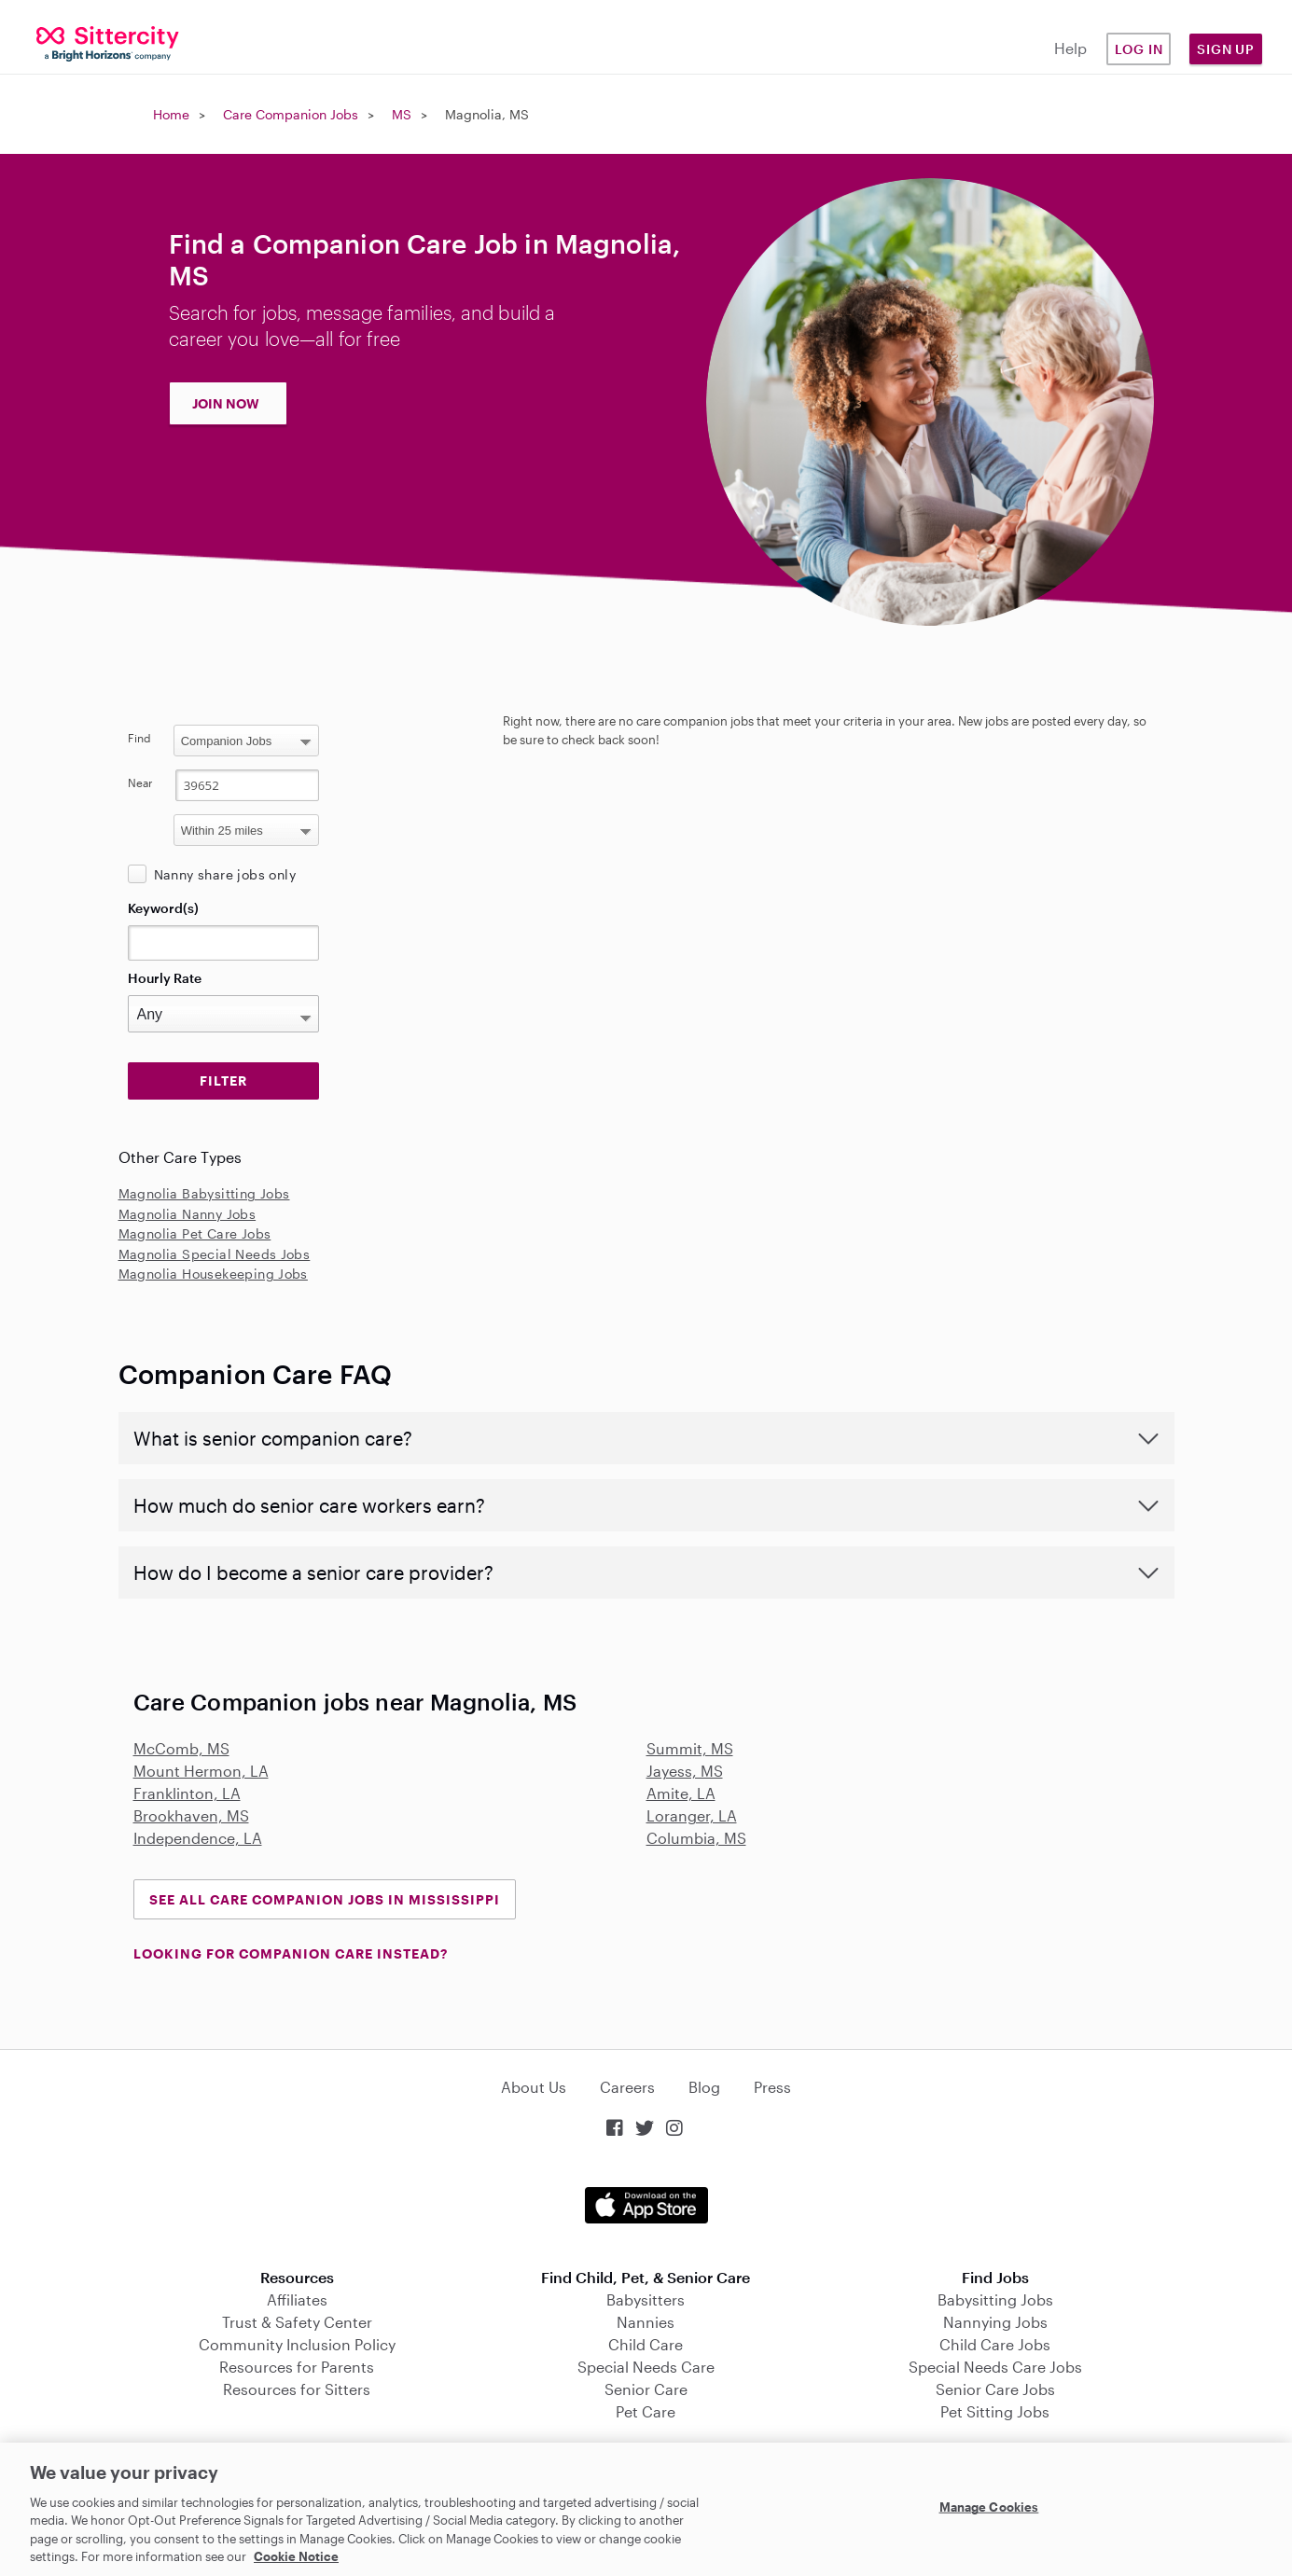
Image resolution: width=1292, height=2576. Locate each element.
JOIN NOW (225, 403)
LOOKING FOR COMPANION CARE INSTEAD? (290, 1953)
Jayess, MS (684, 1771)
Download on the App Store (646, 2205)
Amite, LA (680, 1793)
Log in (1139, 49)
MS (401, 114)
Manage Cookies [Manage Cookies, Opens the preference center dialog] (989, 2507)
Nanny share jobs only (225, 874)
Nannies (645, 2322)
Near (140, 782)
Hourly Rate (164, 978)
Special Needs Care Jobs (995, 2366)
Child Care (645, 2344)
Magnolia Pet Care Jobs (194, 1233)
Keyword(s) (163, 908)
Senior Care (646, 2389)
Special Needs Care (646, 2366)
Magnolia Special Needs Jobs (214, 1254)
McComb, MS (181, 1748)
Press (772, 2087)
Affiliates (297, 2299)
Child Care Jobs (994, 2344)
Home (171, 114)
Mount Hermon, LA (201, 1771)
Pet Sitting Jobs (994, 2411)
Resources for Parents (296, 2366)
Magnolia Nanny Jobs (187, 1214)
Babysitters (645, 2299)
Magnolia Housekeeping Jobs (213, 1273)
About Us (533, 2087)
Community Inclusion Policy (297, 2344)
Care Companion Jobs (290, 114)
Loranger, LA (691, 1815)
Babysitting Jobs (995, 2299)
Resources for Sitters (296, 2389)
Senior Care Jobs (995, 2389)
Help (1070, 48)
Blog (704, 2087)
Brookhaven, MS (191, 1815)
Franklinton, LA (187, 1793)
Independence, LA (197, 1838)
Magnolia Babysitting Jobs (204, 1193)
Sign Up (1226, 49)
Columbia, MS (696, 1838)
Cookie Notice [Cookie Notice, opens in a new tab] (296, 2556)
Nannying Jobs (995, 2322)
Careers (627, 2087)
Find (139, 737)
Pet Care (645, 2411)
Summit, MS (689, 1748)
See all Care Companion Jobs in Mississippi (324, 1899)
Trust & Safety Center (297, 2322)
